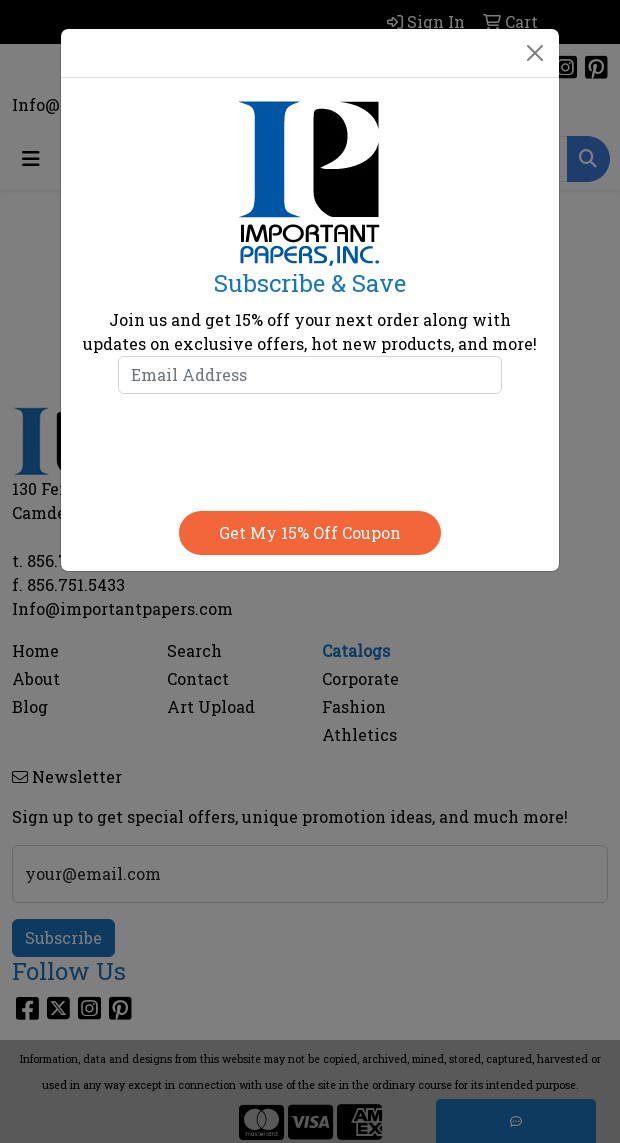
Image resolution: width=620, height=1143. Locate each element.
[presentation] (310, 448)
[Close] (535, 53)
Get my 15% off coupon (310, 532)
